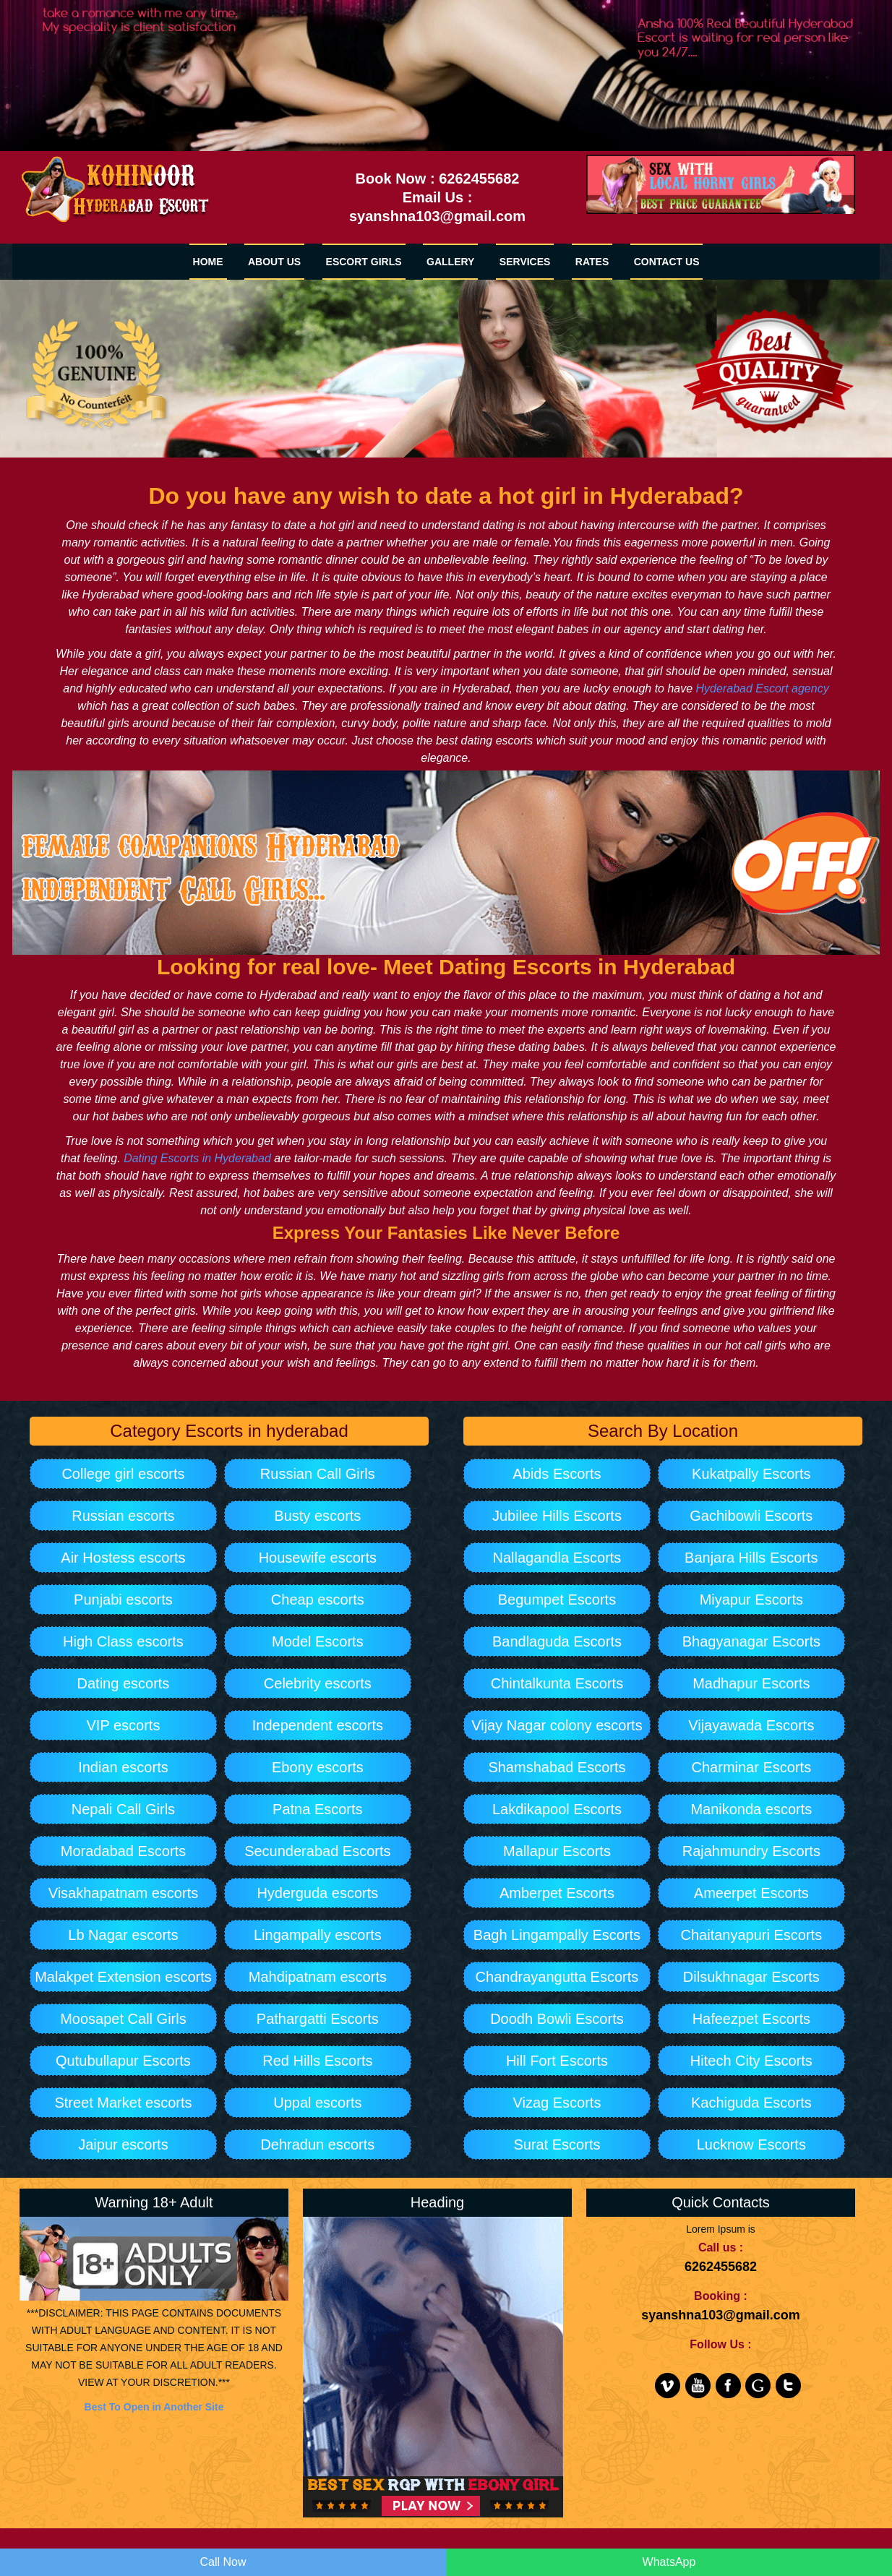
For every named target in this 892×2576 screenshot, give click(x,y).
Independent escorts (317, 1725)
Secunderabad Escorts (317, 1851)
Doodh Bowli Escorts (557, 2019)
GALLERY (450, 261)
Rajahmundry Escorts (751, 1851)
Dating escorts (123, 1683)
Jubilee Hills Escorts (557, 1516)
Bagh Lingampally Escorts (556, 1935)
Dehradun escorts (317, 2144)
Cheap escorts (317, 1599)
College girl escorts (122, 1474)
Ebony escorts (318, 1767)
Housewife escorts (318, 1558)
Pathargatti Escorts (318, 2019)
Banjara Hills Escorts (751, 1558)
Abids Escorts (557, 1474)
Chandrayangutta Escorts (557, 1977)
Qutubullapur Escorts (123, 2061)
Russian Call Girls (317, 1474)
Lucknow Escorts (751, 2144)
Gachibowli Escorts (751, 1516)
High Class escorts (123, 1641)
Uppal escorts (317, 2103)
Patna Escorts (318, 1809)
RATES (592, 261)
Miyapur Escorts (751, 1599)
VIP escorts (123, 1725)
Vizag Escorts (557, 2103)
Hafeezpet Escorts (751, 2019)
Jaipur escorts (123, 2144)
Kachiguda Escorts (751, 2103)
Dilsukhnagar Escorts (751, 1977)
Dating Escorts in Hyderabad (197, 1158)
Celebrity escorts (318, 1683)
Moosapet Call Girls (123, 2019)
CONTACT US (667, 261)
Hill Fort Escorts (557, 2061)
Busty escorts (317, 1516)
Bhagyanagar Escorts (751, 1641)
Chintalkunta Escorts (557, 1683)
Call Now (223, 2562)
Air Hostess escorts (123, 1558)
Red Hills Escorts (317, 2061)
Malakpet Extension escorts (123, 1977)
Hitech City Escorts (751, 2061)
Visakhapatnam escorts (123, 1893)
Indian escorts (123, 1767)
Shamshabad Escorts (556, 1767)
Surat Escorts (556, 2144)
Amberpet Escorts (556, 1893)
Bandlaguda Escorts (557, 1641)
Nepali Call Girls (123, 1809)
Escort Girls (364, 261)
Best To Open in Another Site (154, 2407)
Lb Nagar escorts (123, 1935)
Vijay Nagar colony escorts (556, 1725)
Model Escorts (318, 1641)
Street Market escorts (123, 2103)
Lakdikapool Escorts (557, 1809)
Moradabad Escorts (123, 1851)
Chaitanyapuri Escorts (752, 1935)
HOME (208, 261)
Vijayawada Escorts (751, 1725)
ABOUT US (274, 261)
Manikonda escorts (751, 1809)
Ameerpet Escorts (751, 1893)
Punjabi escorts (123, 1599)
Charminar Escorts (752, 1767)
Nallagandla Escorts (557, 1558)
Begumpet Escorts (557, 1599)
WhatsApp (669, 2562)
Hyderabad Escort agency (762, 688)
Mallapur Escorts (557, 1851)
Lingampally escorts (318, 1935)
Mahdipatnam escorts (318, 1977)
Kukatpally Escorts (751, 1474)
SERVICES (525, 261)
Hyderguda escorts (317, 1893)
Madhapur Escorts (751, 1683)
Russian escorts (123, 1516)
